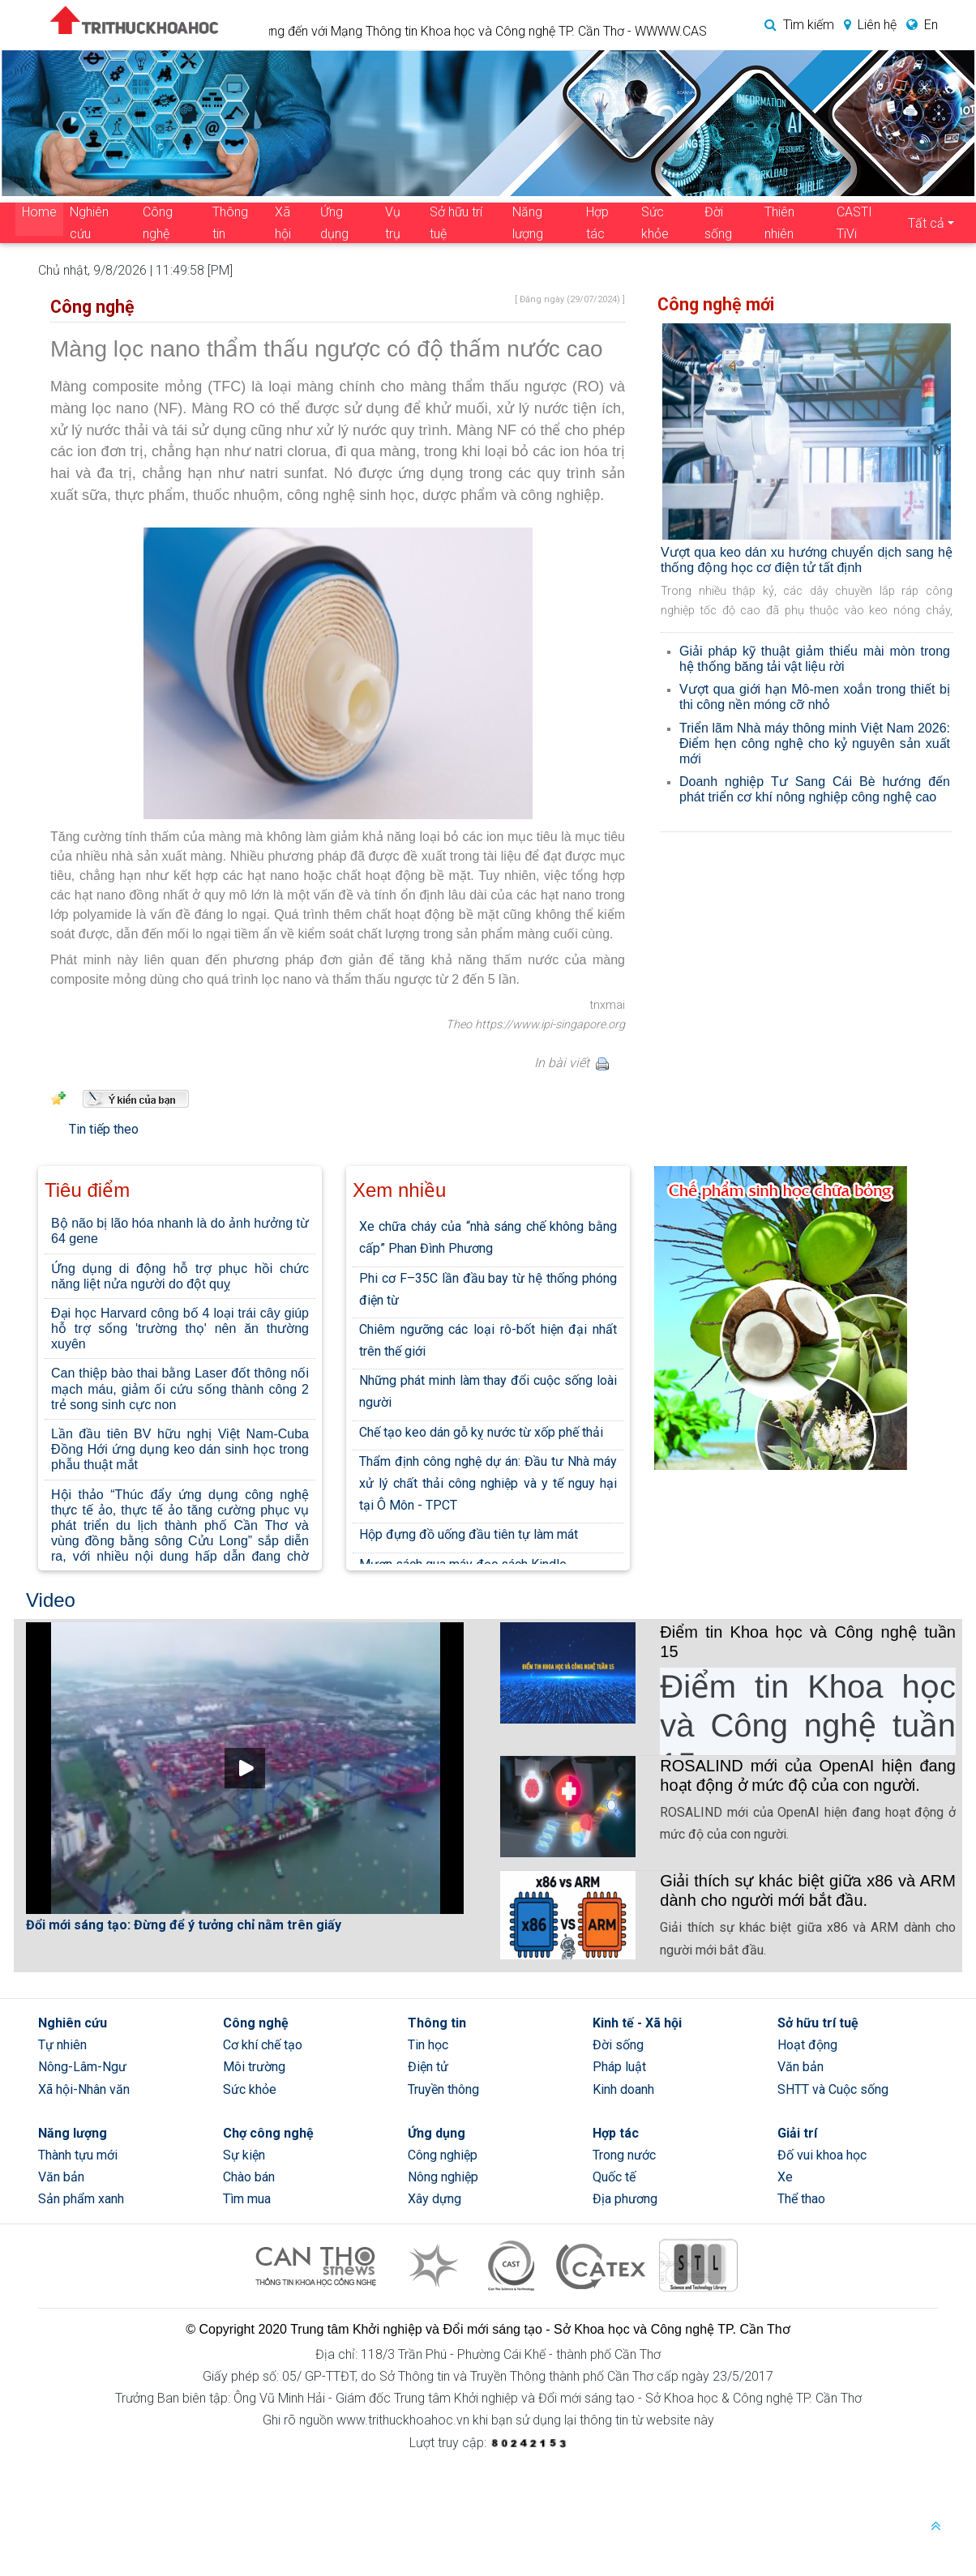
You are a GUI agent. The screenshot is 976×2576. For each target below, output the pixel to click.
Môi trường (254, 2066)
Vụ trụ (392, 222)
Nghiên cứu (89, 222)
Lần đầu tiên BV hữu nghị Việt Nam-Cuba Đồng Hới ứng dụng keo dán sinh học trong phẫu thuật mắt (180, 1449)
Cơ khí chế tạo (262, 2045)
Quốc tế (614, 2177)
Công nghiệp (442, 2155)
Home (39, 212)
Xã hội (283, 222)
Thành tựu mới (78, 2155)
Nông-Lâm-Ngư (82, 2066)
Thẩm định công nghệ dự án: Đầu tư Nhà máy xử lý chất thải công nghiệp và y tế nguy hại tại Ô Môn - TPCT (488, 1483)
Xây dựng (434, 2198)
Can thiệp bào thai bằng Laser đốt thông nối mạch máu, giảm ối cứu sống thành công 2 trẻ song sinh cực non (180, 1388)
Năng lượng (527, 222)
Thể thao (801, 2198)
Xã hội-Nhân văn (84, 2089)
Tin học (428, 2045)
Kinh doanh (623, 2089)
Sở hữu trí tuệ (456, 222)
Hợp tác (597, 222)
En (919, 24)
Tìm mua (247, 2198)
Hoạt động (807, 2045)
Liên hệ (867, 24)
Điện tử (428, 2066)
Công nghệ (158, 222)
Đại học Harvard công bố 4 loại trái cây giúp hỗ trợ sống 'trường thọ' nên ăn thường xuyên (180, 1328)
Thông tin (230, 222)
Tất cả (926, 223)
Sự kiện (244, 2155)
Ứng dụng (334, 222)
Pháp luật (619, 2066)
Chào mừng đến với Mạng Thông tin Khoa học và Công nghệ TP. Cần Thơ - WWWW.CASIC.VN (523, 31)
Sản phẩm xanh (81, 2198)
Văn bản (800, 2066)
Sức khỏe (655, 222)
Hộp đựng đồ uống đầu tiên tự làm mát (468, 1534)
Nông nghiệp (443, 2177)
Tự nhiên (62, 2045)
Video (50, 1600)
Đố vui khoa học (822, 2155)
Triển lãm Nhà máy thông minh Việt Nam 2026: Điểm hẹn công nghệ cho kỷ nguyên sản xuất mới (814, 743)
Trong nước (624, 2155)
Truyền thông (443, 2089)
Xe (785, 2177)
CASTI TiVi (854, 222)
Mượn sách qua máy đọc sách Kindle (463, 1564)
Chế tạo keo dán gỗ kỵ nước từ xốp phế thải (481, 1432)
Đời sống (718, 222)
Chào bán (249, 2177)
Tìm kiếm (796, 24)
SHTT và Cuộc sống (832, 2089)
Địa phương (625, 2198)
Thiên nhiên (779, 222)
